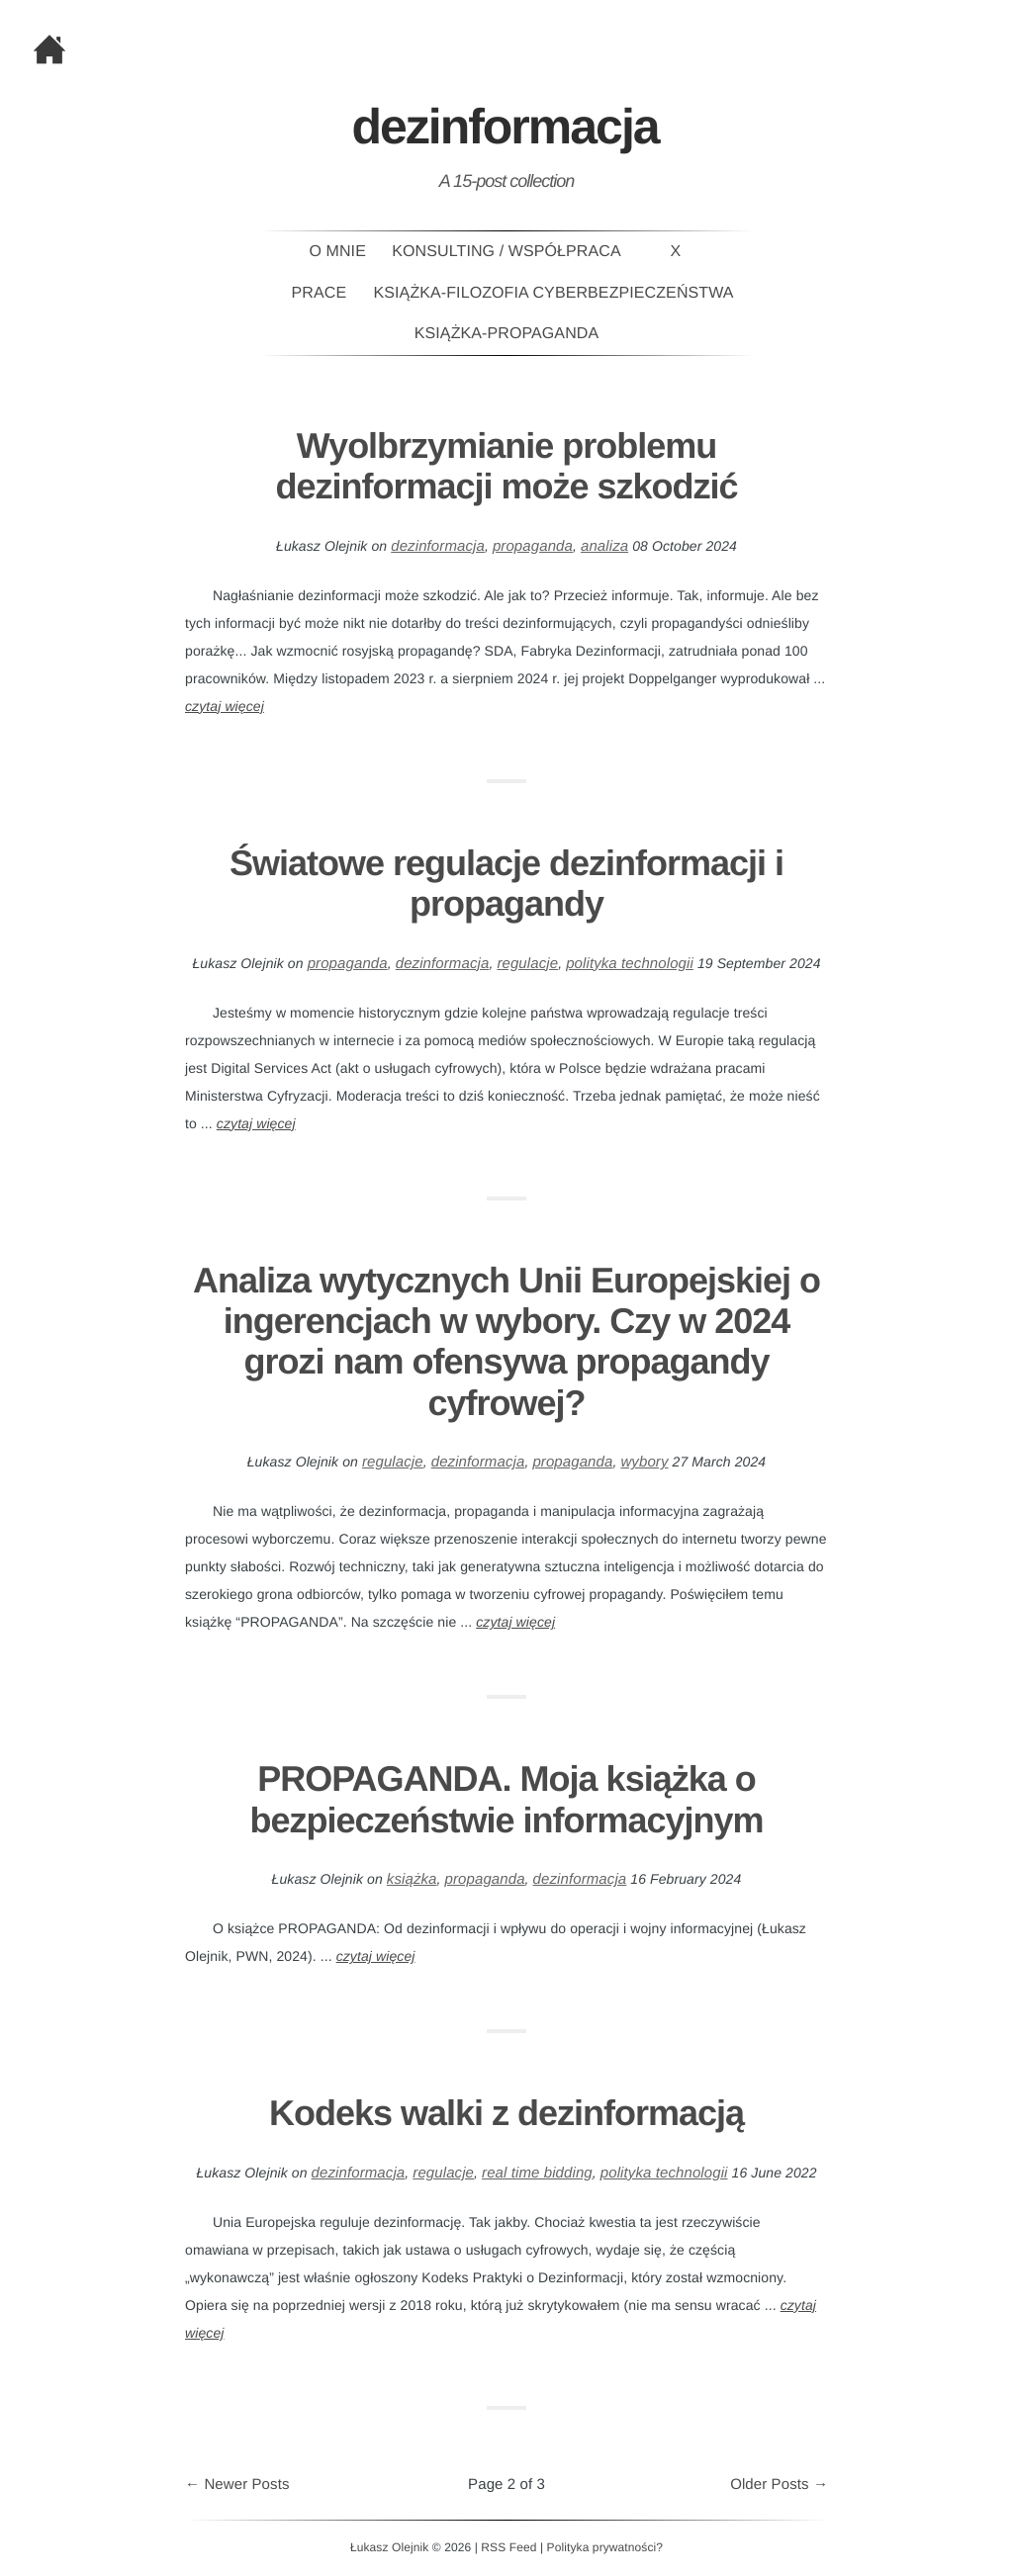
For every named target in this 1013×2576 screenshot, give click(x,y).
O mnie (337, 251)
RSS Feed (508, 2547)
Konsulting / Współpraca (506, 251)
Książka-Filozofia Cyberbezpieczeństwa (554, 293)
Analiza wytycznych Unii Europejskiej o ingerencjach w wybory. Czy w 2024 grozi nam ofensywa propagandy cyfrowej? (506, 1341)
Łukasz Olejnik (389, 2547)
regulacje (527, 963)
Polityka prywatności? (605, 2547)
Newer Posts (237, 2484)
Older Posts (779, 2484)
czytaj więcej (224, 706)
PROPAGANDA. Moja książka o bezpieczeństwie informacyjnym (506, 1798)
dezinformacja (438, 546)
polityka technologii (629, 963)
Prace (319, 293)
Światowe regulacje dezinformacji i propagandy (506, 883)
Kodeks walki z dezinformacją (506, 2112)
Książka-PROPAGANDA (506, 333)
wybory (644, 1462)
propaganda (533, 546)
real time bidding (537, 2173)
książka (412, 1879)
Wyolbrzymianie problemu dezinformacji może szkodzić (506, 465)
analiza (604, 546)
